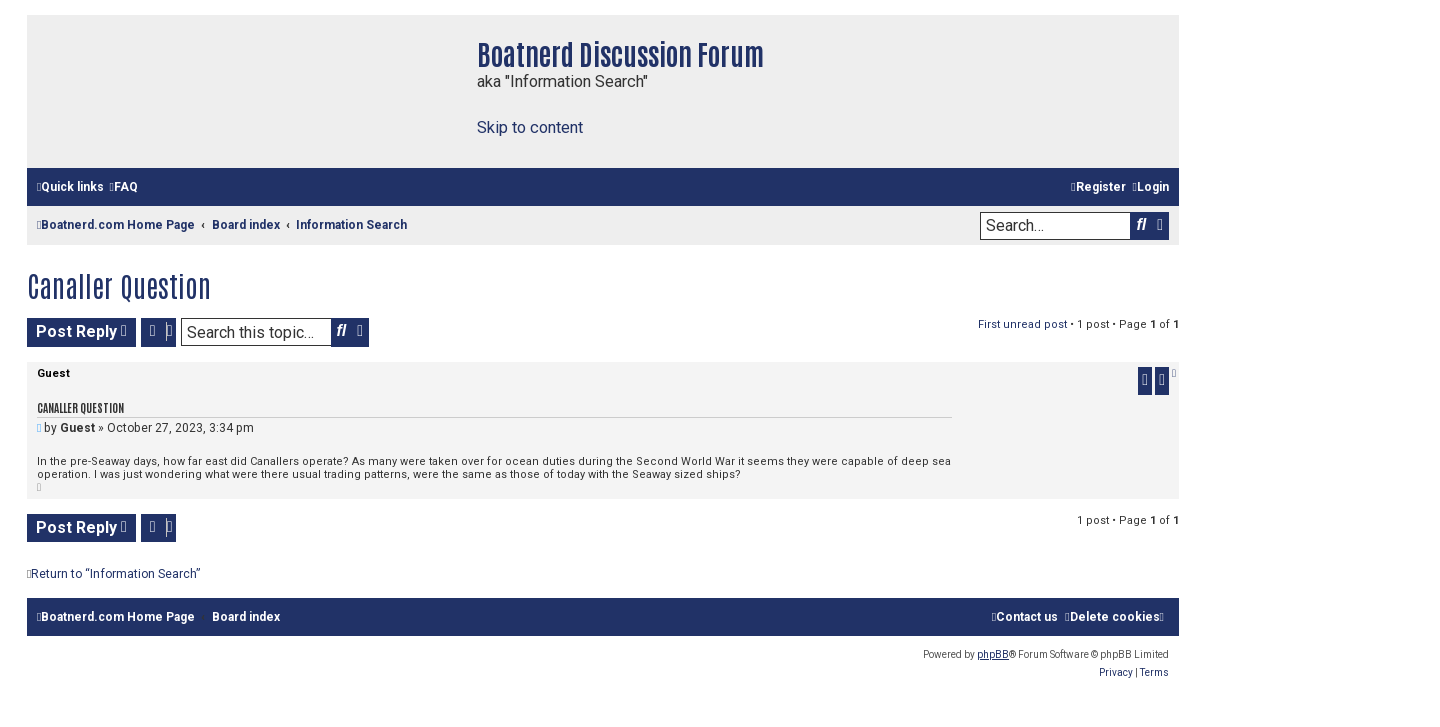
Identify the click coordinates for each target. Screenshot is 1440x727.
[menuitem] (123, 187)
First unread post (1022, 324)
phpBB (993, 654)
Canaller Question (119, 285)
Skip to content (530, 127)
